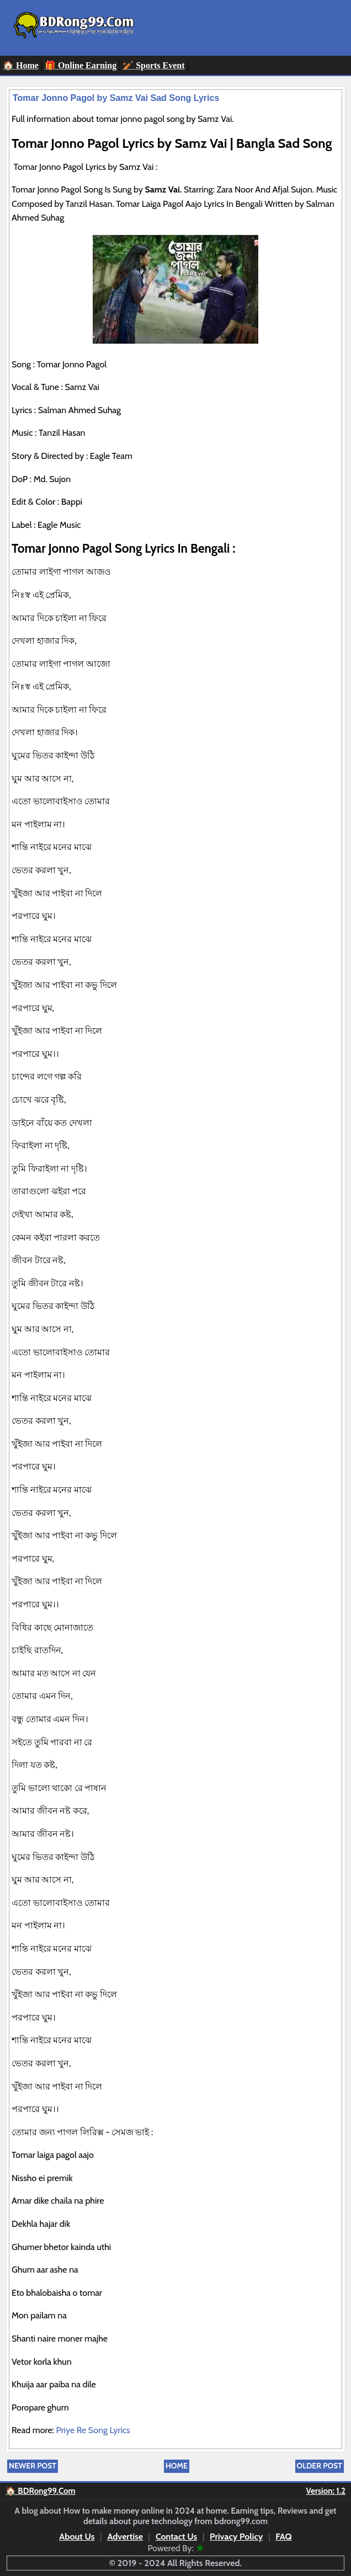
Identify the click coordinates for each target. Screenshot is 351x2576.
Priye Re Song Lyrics (94, 2430)
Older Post (319, 2466)
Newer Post (32, 2466)
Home (177, 2466)
